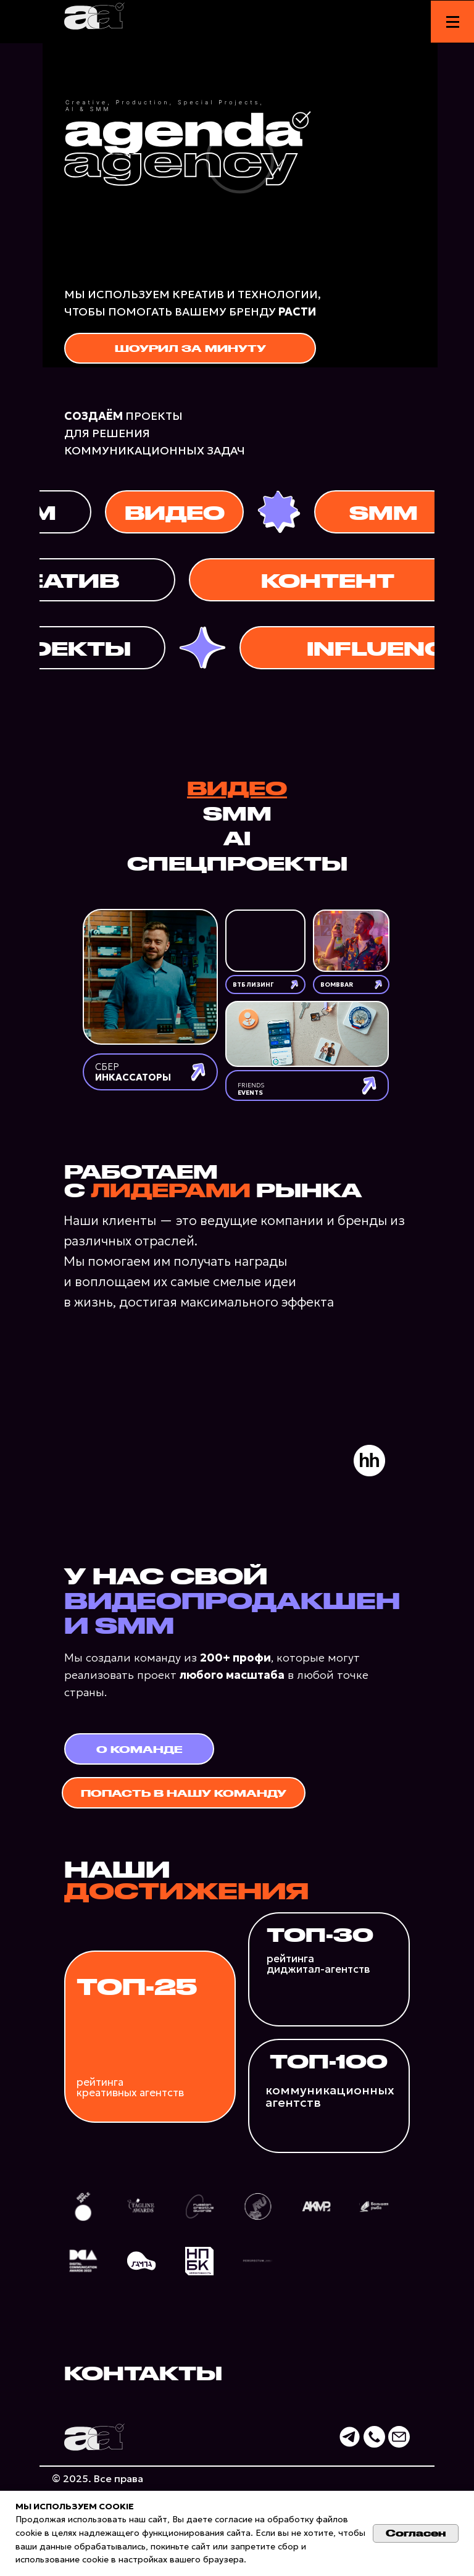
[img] (150, 977)
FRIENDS (251, 1089)
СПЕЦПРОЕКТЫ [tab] (237, 862)
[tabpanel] (237, 1009)
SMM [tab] (237, 812)
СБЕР (133, 1071)
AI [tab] (237, 837)
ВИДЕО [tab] (237, 787)
